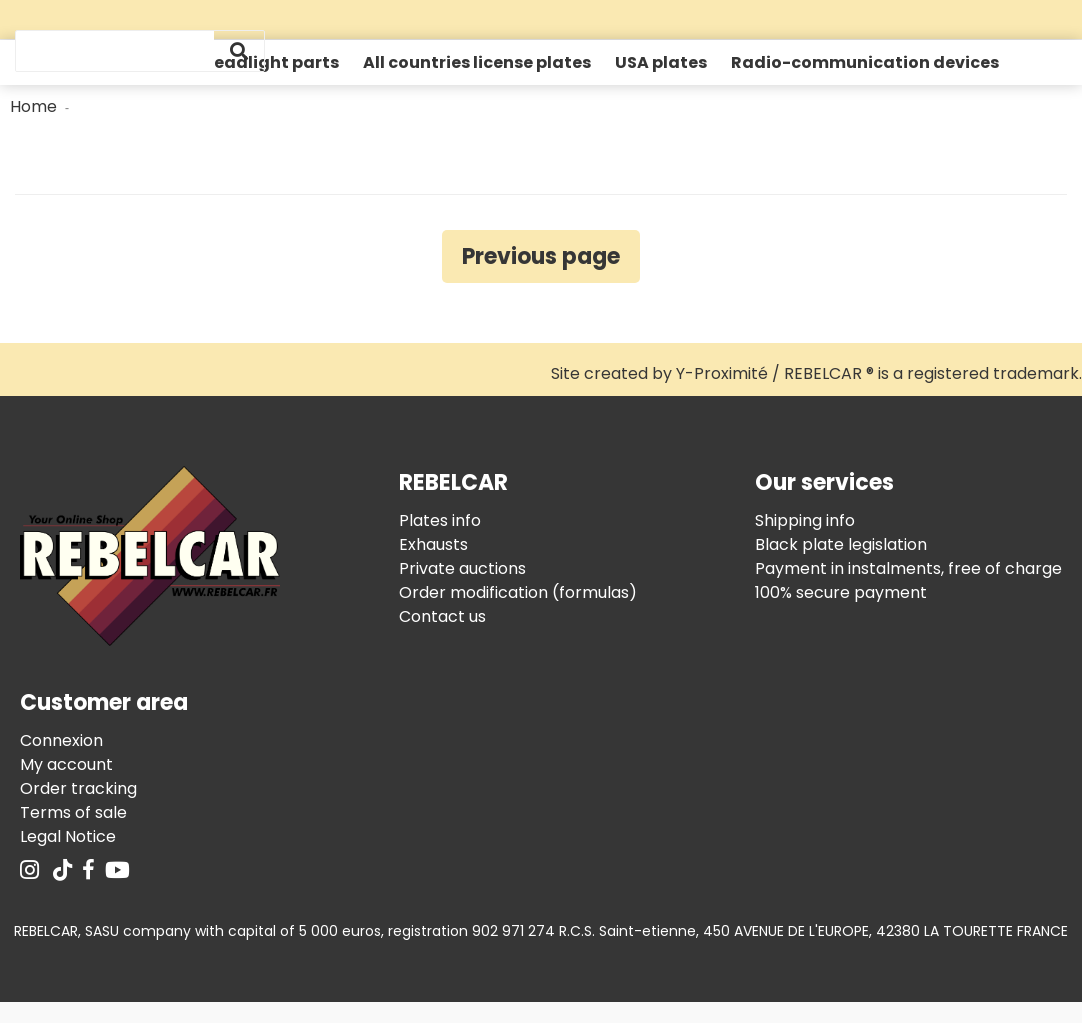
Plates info (440, 520)
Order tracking (78, 788)
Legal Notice (68, 836)
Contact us (442, 616)
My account (66, 764)
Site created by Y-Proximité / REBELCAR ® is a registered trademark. (816, 373)
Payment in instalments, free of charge (908, 568)
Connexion (61, 740)
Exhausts (433, 544)
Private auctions (462, 568)
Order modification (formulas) (518, 592)
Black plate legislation (841, 544)
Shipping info (805, 520)
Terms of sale (73, 812)
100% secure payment (841, 592)
